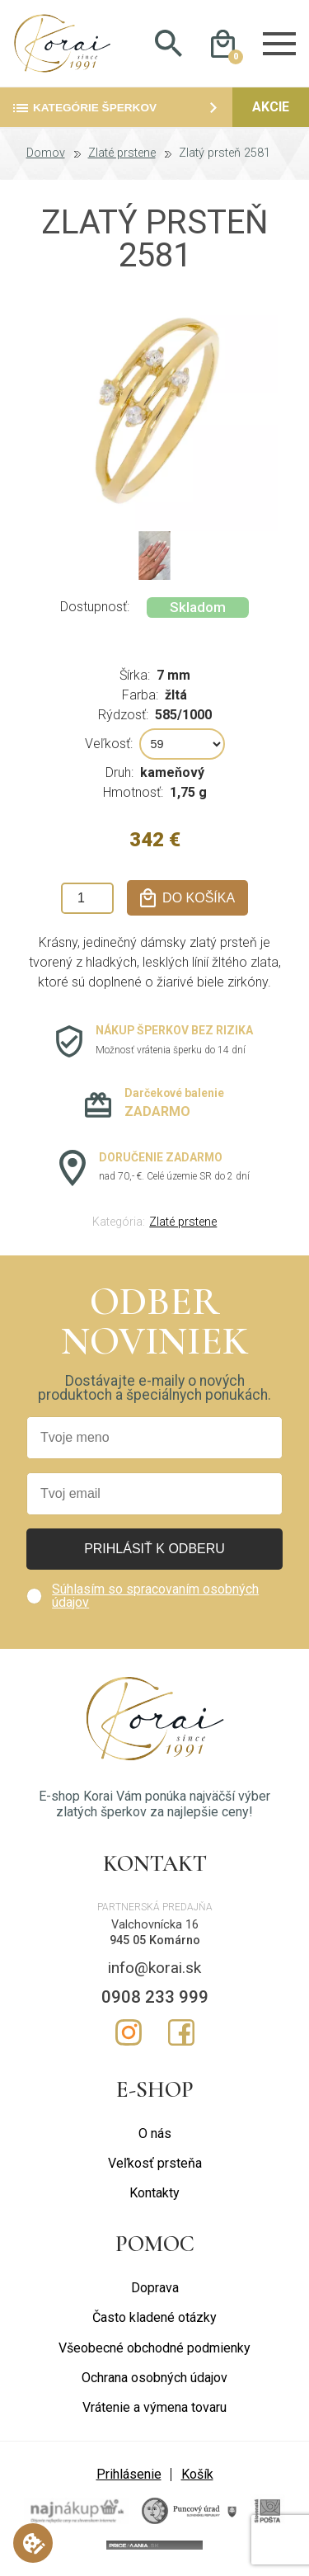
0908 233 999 (154, 1998)
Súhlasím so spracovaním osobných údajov (155, 1595)
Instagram (128, 2033)
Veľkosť (107, 744)
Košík (197, 2474)
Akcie (270, 107)
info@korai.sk (154, 1968)
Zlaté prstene (122, 154)
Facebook (181, 2033)
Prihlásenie (129, 2474)
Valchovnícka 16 (155, 1926)
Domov (45, 154)
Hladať (169, 44)
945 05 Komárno (155, 1940)
